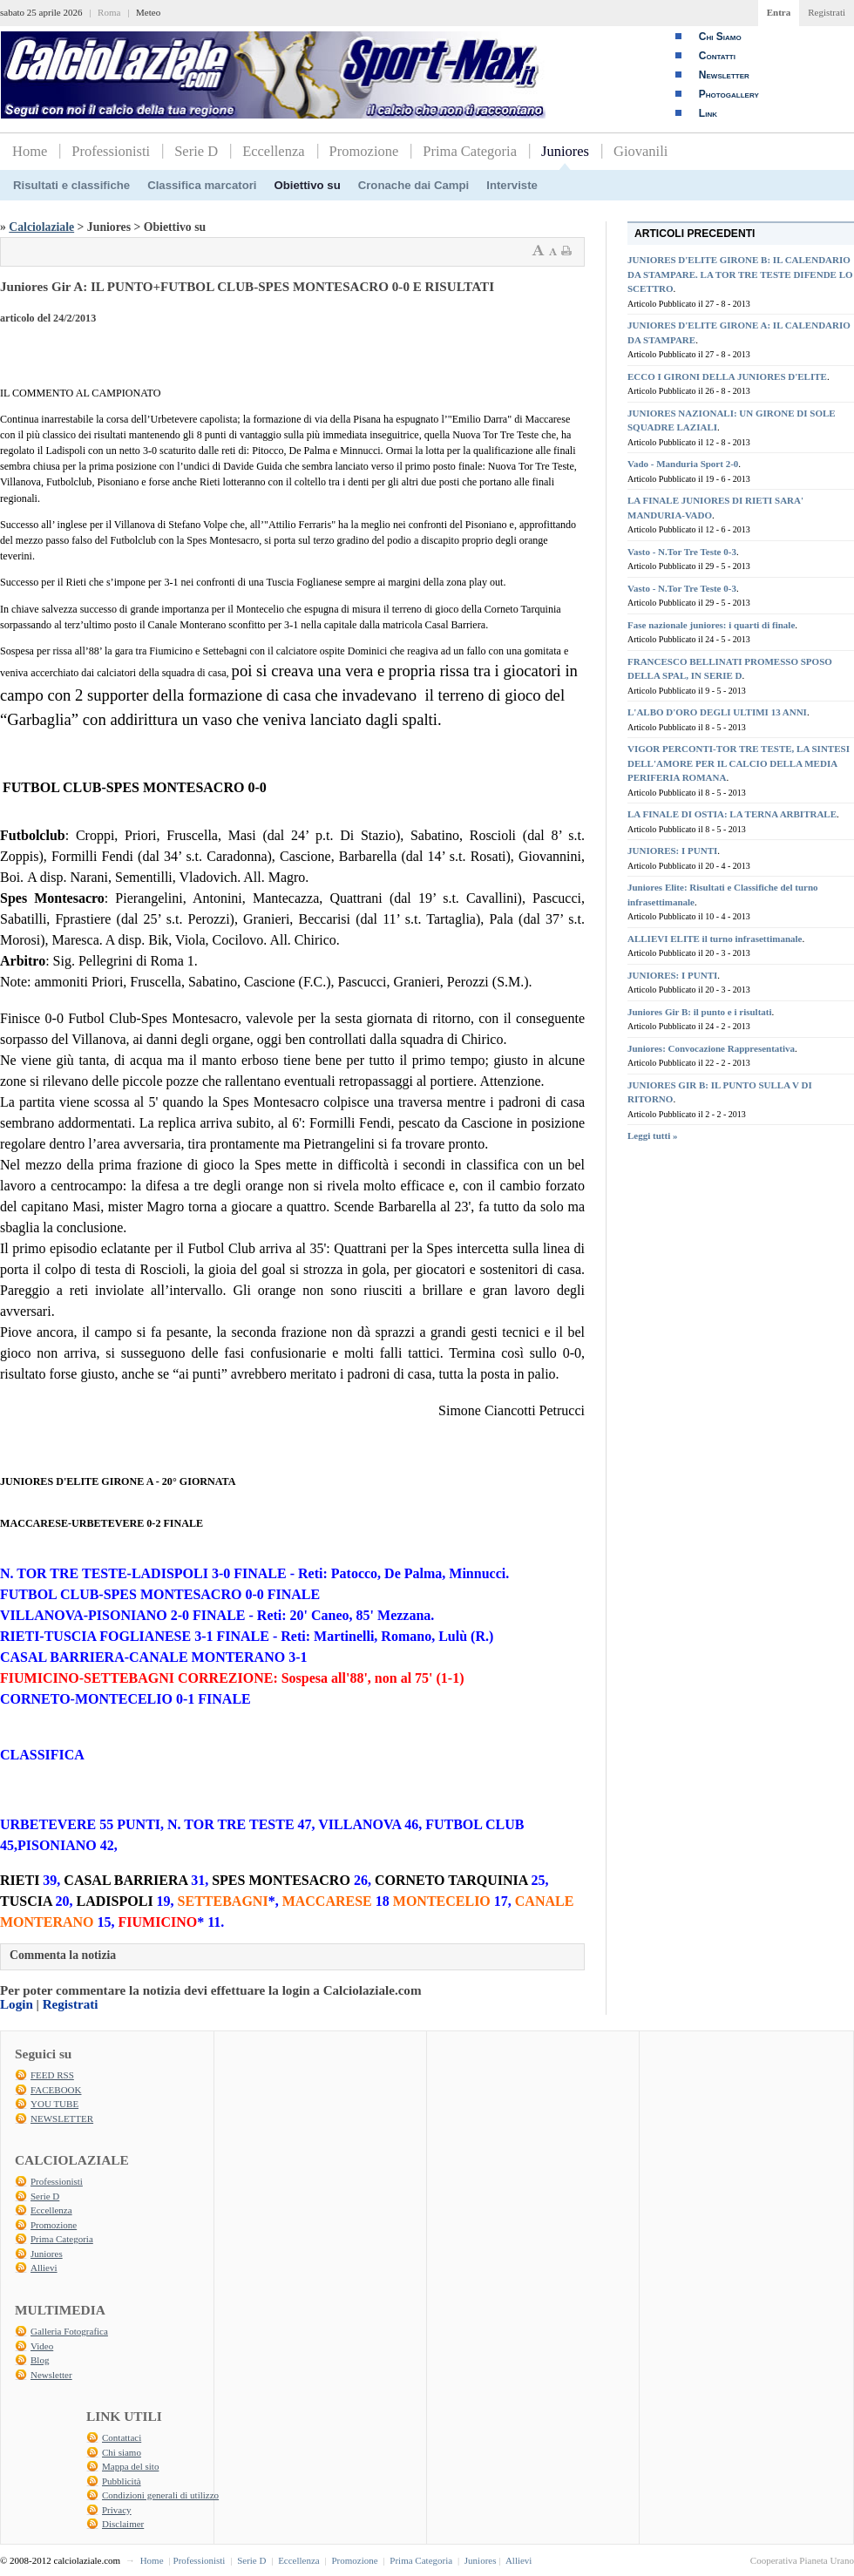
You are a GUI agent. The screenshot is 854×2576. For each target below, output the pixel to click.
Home (29, 151)
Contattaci (121, 2437)
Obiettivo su (307, 185)
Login (16, 2004)
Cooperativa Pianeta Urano (802, 2560)
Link (708, 113)
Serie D (196, 151)
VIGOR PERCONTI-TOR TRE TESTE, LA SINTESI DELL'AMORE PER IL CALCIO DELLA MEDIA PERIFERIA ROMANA (738, 763)
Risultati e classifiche (71, 185)
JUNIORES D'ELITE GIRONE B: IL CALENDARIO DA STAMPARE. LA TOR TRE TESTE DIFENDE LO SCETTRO (740, 274)
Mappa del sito (130, 2466)
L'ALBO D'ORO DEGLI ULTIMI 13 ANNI (717, 712)
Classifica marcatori (201, 185)
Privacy (117, 2510)
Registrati (826, 12)
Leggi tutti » (652, 1135)
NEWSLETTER (61, 2118)
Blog (39, 2360)
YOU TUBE (54, 2103)
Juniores (565, 151)
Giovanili (640, 151)
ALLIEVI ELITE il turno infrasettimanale (714, 938)
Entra (779, 12)
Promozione (364, 151)
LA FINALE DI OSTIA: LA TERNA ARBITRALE (732, 814)
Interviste (512, 185)
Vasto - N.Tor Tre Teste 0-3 (681, 551)
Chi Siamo (720, 37)
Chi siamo (121, 2452)
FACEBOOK (55, 2090)
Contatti (717, 56)
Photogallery (729, 94)
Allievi (44, 2267)
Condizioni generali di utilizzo (160, 2495)
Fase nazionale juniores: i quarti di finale (711, 625)
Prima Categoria (470, 151)
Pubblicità (121, 2481)
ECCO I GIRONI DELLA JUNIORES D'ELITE (727, 376)
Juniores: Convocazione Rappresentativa (711, 1048)
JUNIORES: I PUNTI (672, 850)
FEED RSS (52, 2075)
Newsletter (724, 75)
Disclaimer (123, 2523)
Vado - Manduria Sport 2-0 (682, 463)
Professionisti (110, 151)
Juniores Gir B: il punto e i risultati (699, 1012)
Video (41, 2346)
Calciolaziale (41, 227)
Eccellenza (273, 151)
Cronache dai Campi (414, 185)
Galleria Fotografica (69, 2331)
